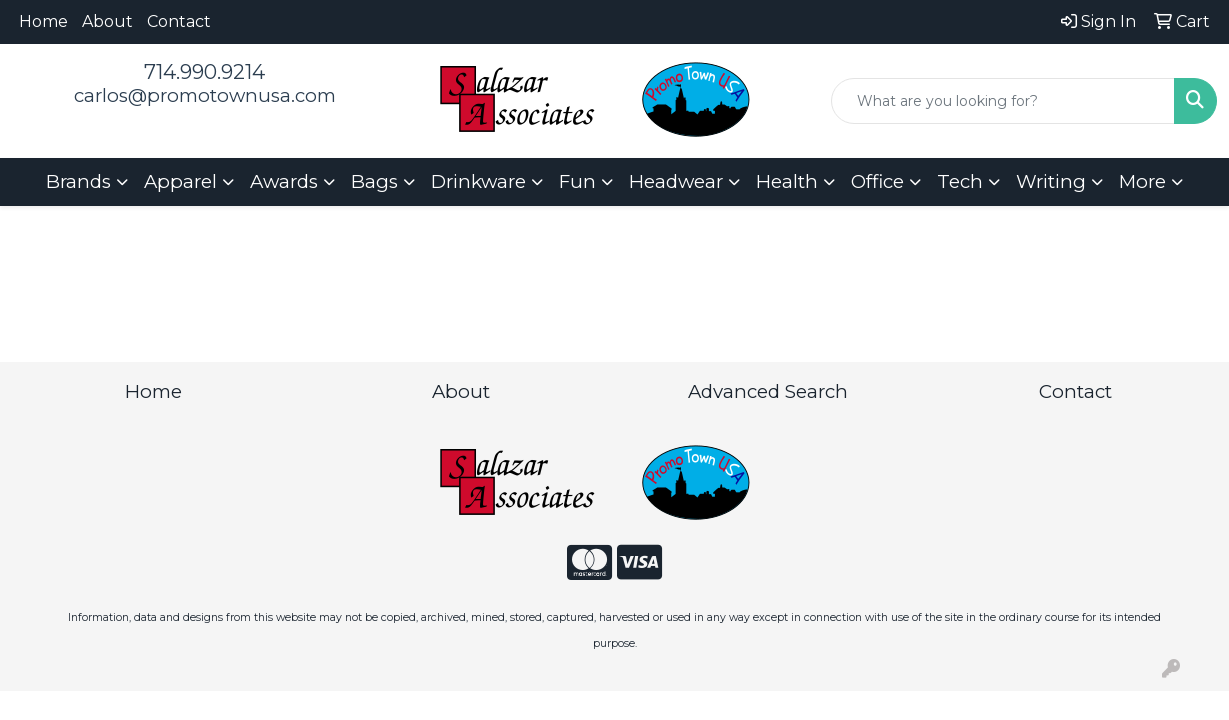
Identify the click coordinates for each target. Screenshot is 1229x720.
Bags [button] (374, 181)
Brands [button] (78, 181)
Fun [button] (577, 181)
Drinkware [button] (478, 181)
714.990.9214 (204, 72)
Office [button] (877, 181)
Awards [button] (284, 181)
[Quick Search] (1003, 101)
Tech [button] (960, 181)
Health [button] (787, 181)
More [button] (1142, 181)
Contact (179, 21)
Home (43, 21)
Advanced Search (768, 391)
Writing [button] (1051, 181)
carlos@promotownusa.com (205, 95)
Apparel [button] (180, 181)
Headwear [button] (676, 181)
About (107, 21)
